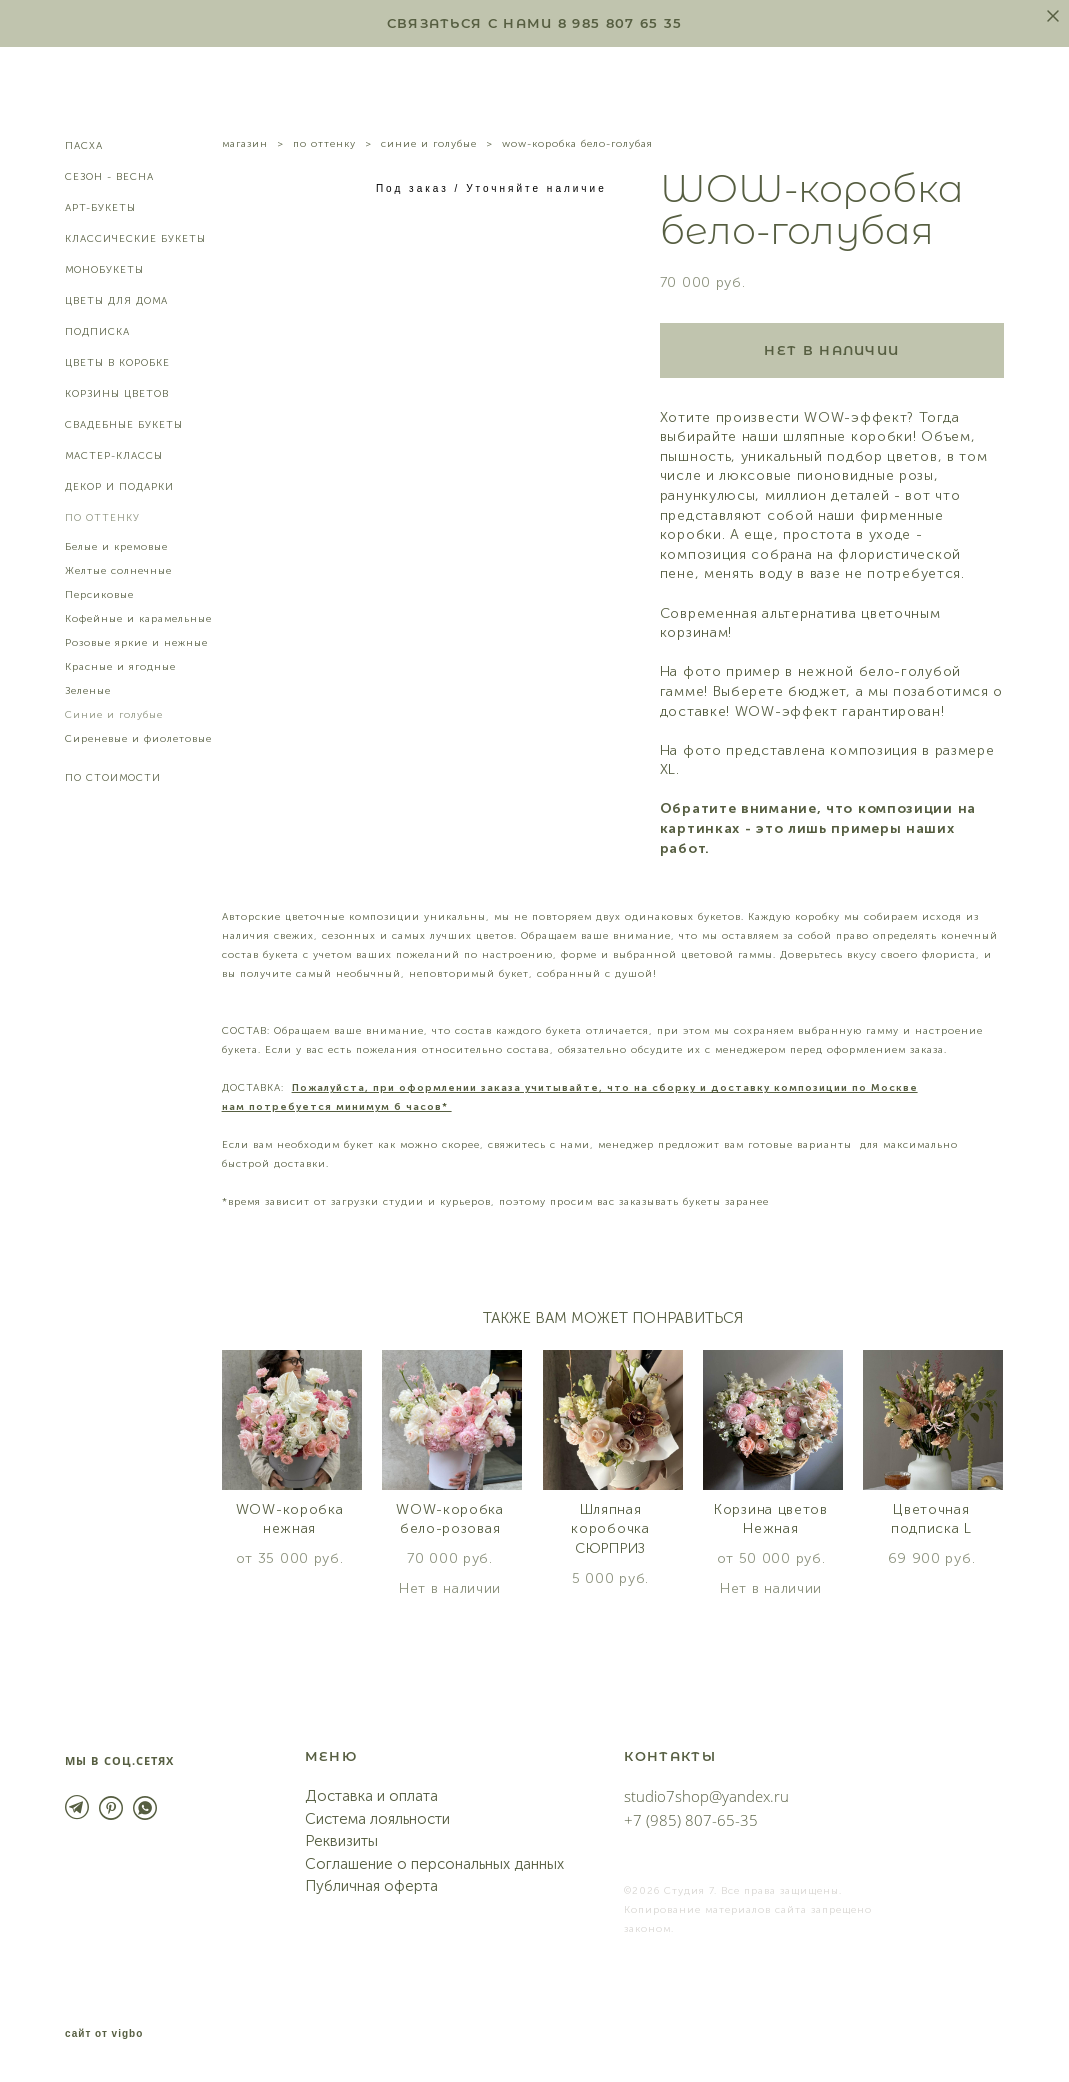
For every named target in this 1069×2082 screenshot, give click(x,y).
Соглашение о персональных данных (434, 1864)
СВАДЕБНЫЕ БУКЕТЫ (124, 425)
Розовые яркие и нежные (136, 643)
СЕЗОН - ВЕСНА (109, 177)
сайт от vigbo (104, 2035)
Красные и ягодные (120, 667)
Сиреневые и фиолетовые (138, 739)
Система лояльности (377, 1819)
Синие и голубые (114, 715)
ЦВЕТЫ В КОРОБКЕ (117, 363)
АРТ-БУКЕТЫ (100, 208)
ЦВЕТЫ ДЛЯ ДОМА (116, 301)
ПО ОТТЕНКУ (102, 518)
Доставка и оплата (371, 1797)
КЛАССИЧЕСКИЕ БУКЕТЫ (135, 239)
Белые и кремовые (116, 547)
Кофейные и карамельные (138, 619)
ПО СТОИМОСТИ (113, 778)
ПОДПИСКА (97, 332)
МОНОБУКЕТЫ (104, 270)
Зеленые (88, 691)
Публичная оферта (371, 1887)
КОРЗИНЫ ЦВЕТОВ (117, 394)
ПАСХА (84, 146)
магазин (245, 144)
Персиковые (99, 595)
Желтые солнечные (118, 571)
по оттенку (324, 144)
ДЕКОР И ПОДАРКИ (119, 487)
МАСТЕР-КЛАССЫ (114, 456)
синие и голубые (429, 144)
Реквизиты (341, 1842)
